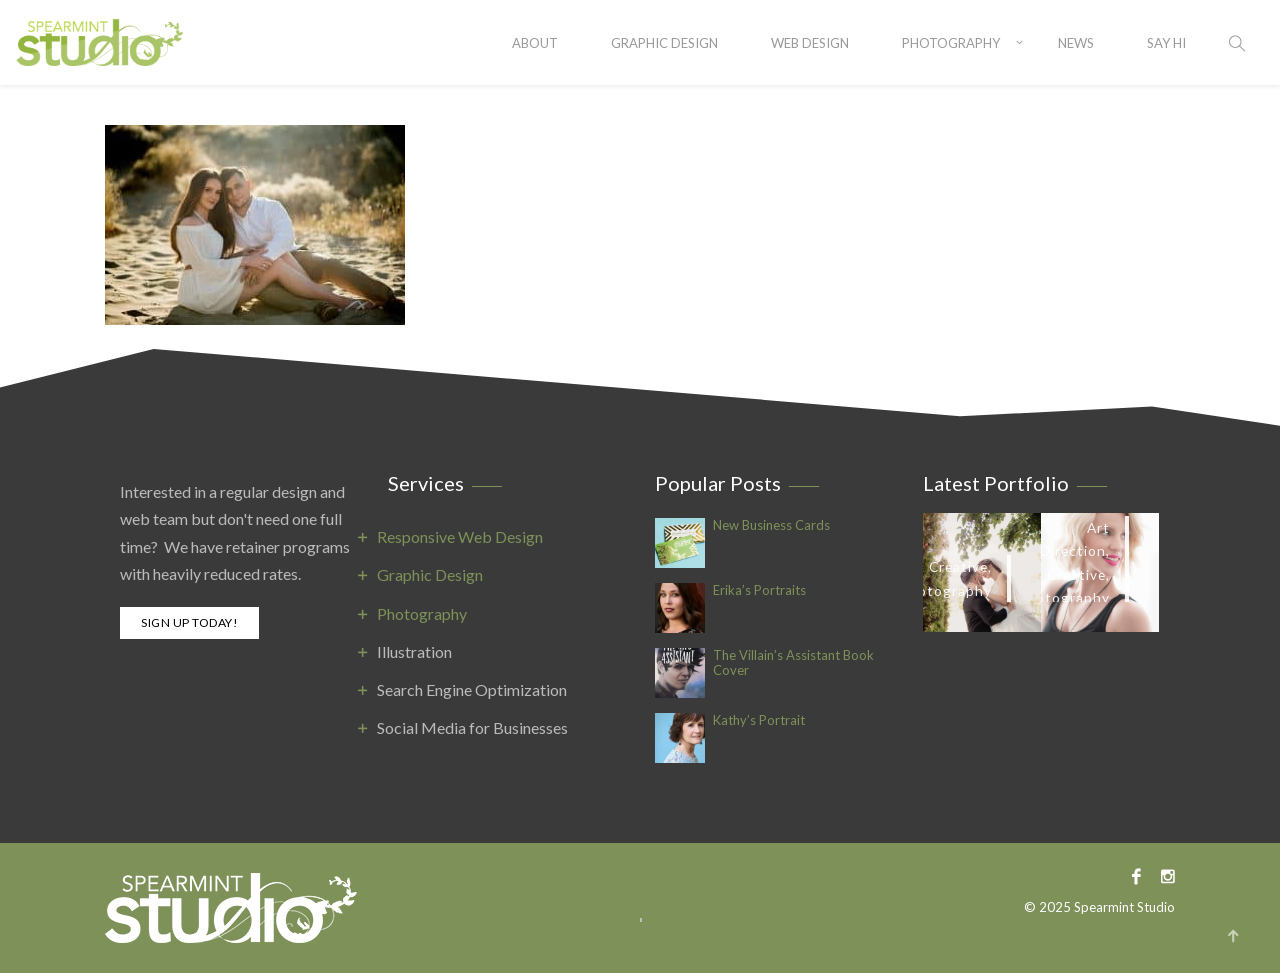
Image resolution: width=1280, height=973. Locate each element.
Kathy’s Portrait (759, 720)
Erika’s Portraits (759, 590)
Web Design (810, 43)
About (535, 43)
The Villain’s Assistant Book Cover (793, 663)
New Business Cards (771, 525)
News (1076, 43)
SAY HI (1166, 43)
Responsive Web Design (460, 536)
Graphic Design (664, 43)
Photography (951, 43)
